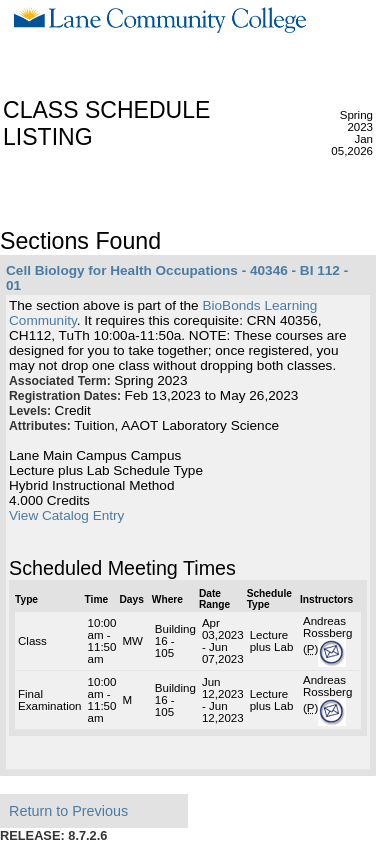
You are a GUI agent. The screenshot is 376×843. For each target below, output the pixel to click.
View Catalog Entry (66, 515)
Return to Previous (68, 811)
